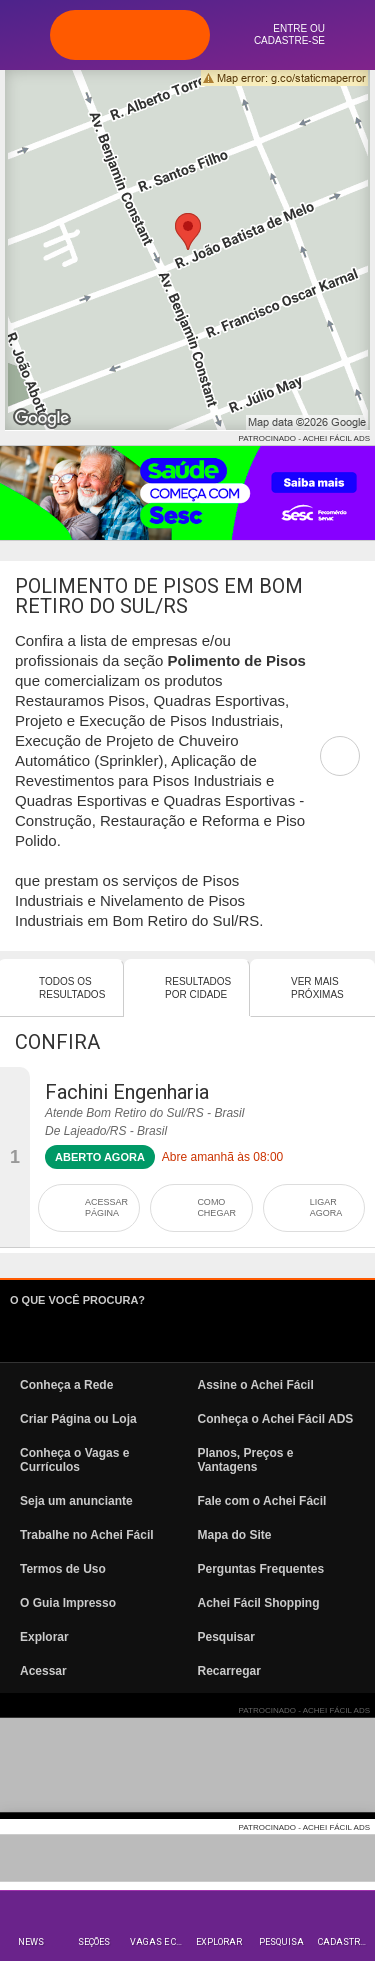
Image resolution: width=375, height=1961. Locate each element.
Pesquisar (226, 1637)
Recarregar (229, 1671)
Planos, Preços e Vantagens (246, 1460)
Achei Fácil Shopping (259, 1603)
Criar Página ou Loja (78, 1419)
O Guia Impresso (68, 1603)
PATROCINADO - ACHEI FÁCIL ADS (304, 438)
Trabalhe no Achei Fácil (87, 1535)
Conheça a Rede (66, 1385)
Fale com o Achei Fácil (262, 1501)
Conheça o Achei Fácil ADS (276, 1419)
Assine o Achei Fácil (256, 1385)
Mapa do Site (235, 1535)
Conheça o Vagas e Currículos (74, 1460)
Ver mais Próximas (317, 988)
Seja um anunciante (76, 1501)
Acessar (43, 1671)
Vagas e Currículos (158, 1942)
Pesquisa (281, 1942)
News (31, 1942)
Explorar (219, 1942)
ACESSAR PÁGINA (106, 1207)
